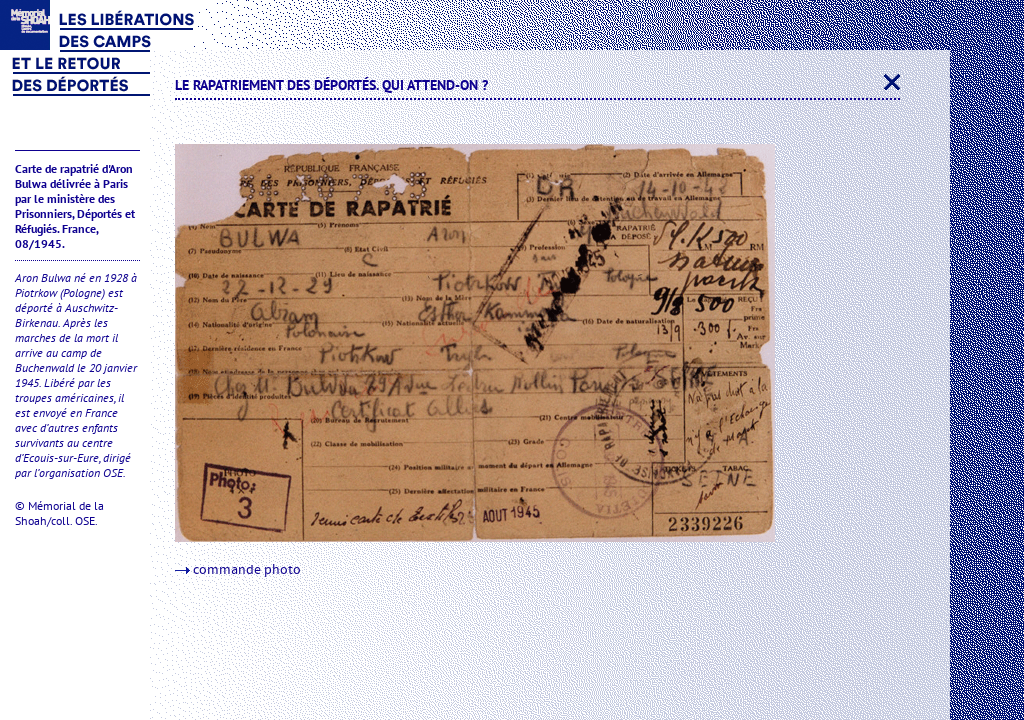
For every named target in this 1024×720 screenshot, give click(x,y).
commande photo (238, 570)
